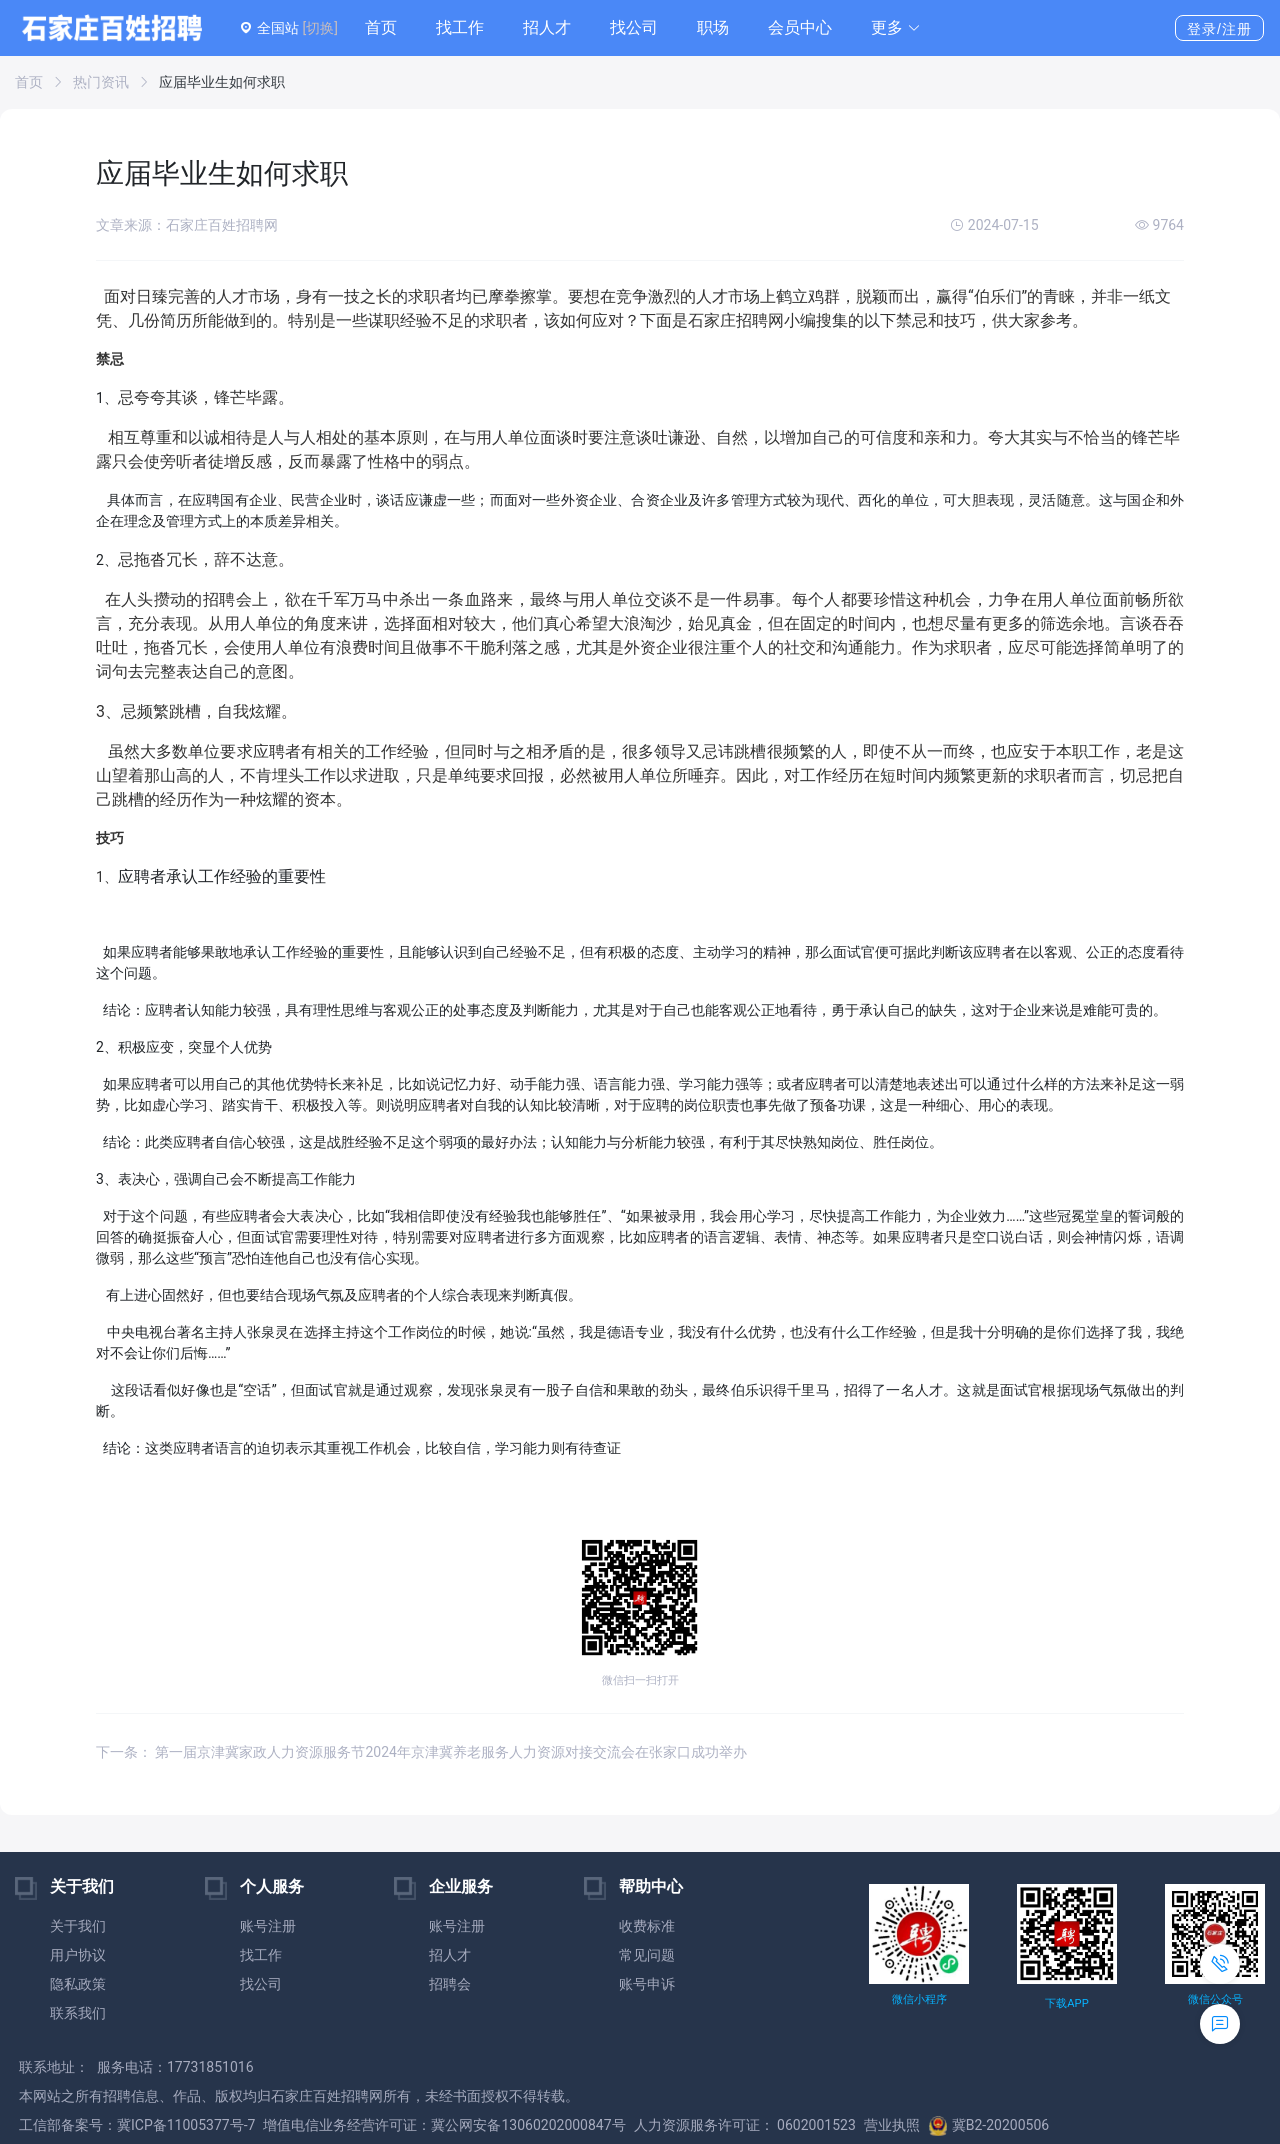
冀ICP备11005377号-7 (186, 2125)
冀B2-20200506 (988, 2125)
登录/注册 (1219, 29)
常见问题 (647, 1955)
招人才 (547, 27)
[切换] (319, 28)
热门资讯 (101, 82)
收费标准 (647, 1926)
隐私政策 (78, 1984)
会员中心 (800, 27)
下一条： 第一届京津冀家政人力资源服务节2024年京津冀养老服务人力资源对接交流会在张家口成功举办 (421, 1752)
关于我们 (78, 1926)
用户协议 (78, 1955)
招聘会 (450, 1984)
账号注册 (268, 1926)
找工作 (460, 27)
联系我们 (78, 2013)
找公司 (634, 27)
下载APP (1066, 2003)
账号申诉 (647, 1984)
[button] (896, 28)
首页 (381, 27)
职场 (713, 27)
